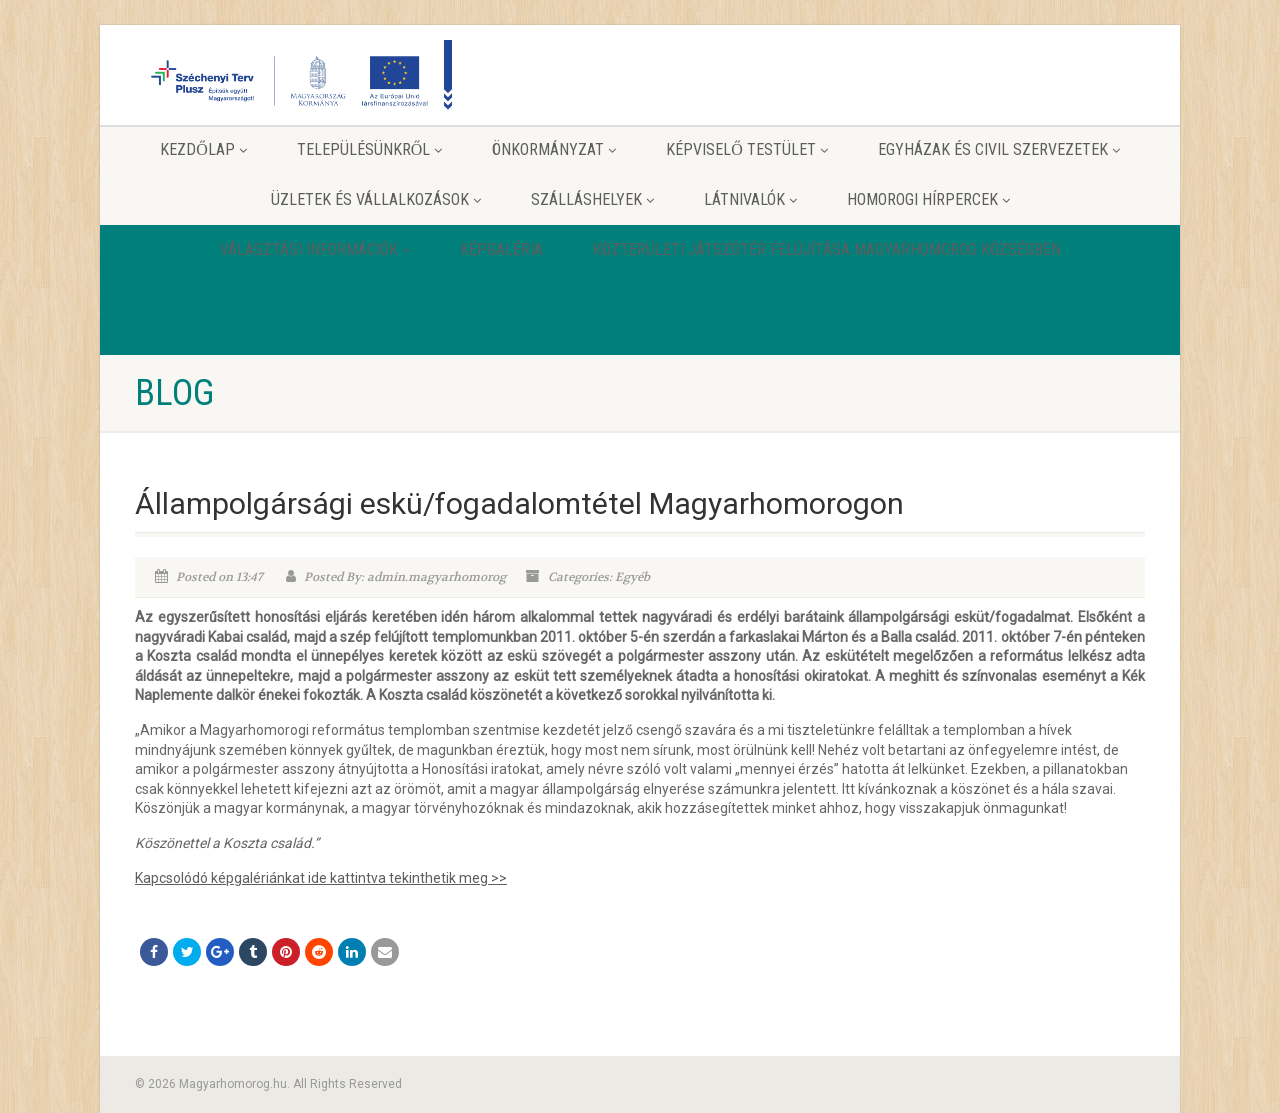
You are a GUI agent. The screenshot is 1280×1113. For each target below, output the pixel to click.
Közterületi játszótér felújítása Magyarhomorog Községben (827, 249)
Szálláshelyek (592, 199)
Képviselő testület (747, 149)
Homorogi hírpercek (928, 199)
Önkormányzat (554, 149)
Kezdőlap (203, 149)
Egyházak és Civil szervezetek (999, 149)
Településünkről (370, 149)
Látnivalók (750, 199)
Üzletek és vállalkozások (376, 199)
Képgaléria (501, 249)
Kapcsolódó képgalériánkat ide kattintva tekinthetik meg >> (321, 878)
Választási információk (315, 249)
